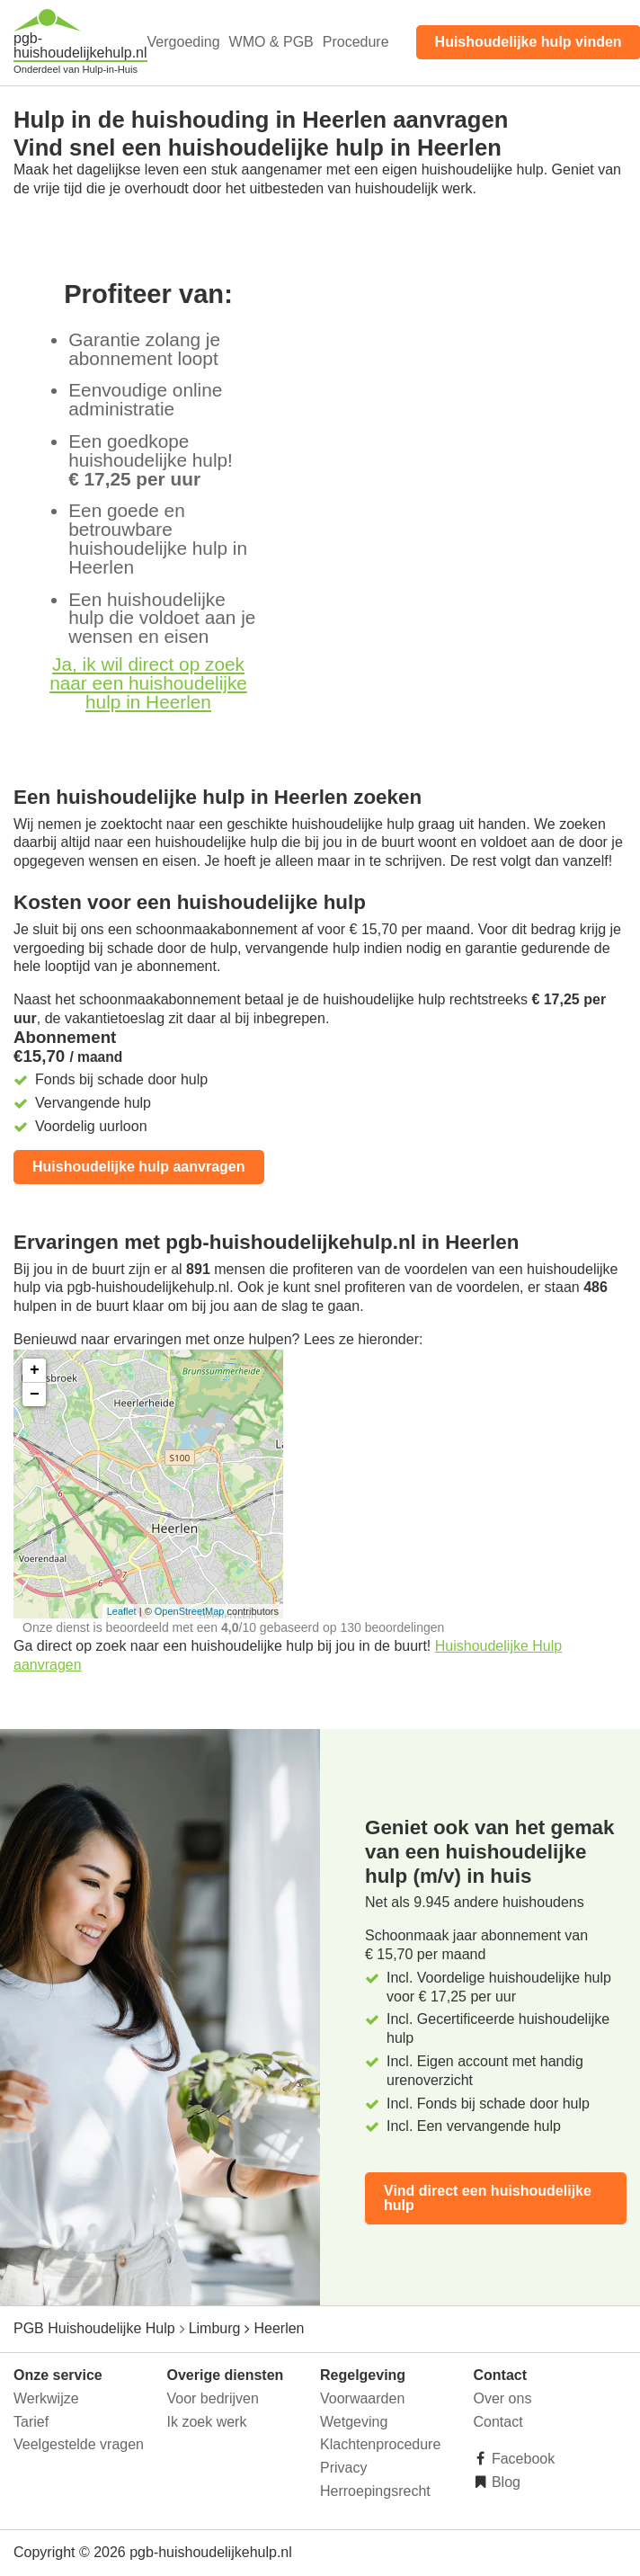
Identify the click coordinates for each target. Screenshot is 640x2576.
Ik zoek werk (207, 2421)
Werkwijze (46, 2398)
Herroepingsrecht (375, 2491)
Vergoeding (183, 41)
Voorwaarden (362, 2398)
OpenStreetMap (190, 1611)
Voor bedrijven (213, 2398)
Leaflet (122, 1611)
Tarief (31, 2421)
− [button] (35, 1394)
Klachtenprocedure (380, 2444)
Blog (504, 2482)
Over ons (503, 2398)
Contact (498, 2421)
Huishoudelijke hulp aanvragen (138, 1166)
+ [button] (35, 1370)
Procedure (356, 41)
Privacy (343, 2467)
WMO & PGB (271, 41)
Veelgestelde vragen (78, 2444)
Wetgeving (353, 2421)
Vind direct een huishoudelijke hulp (487, 2198)
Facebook (522, 2458)
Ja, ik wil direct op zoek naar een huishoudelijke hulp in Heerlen (148, 683)
